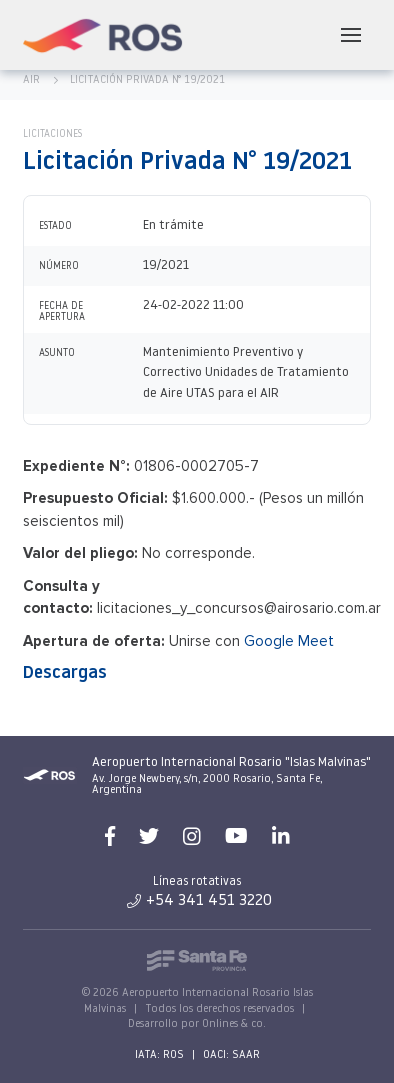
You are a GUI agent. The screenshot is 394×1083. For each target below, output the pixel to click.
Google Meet (289, 641)
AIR (31, 80)
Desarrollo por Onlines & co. (197, 1024)
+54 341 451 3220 (199, 901)
